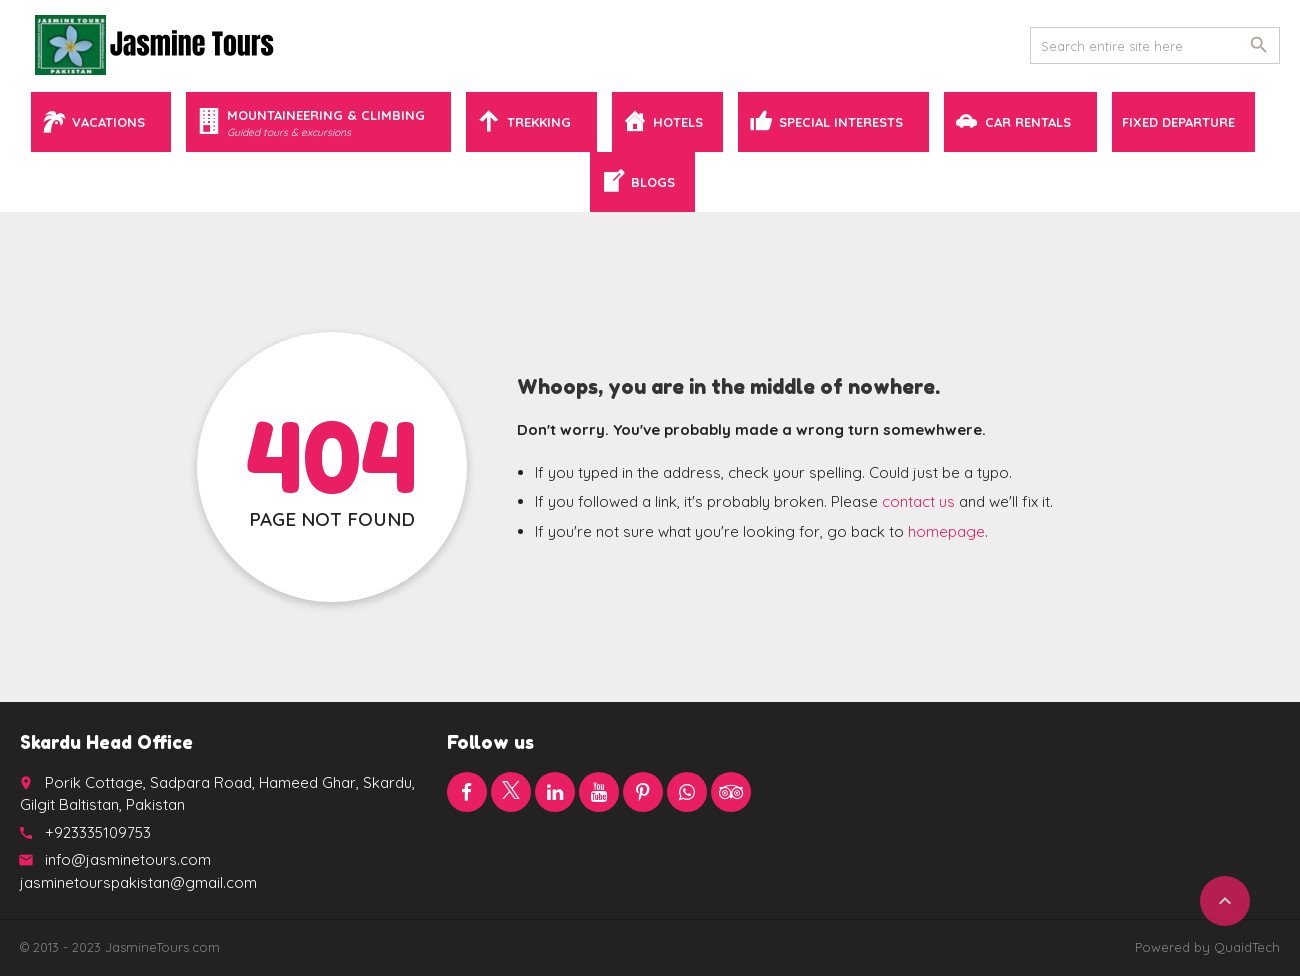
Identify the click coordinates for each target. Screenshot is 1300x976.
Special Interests (841, 122)
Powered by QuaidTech (1207, 947)
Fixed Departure (1178, 122)
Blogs (653, 182)
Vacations (108, 122)
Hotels (678, 122)
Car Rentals (1028, 122)
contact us (918, 501)
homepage (946, 531)
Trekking (539, 122)
